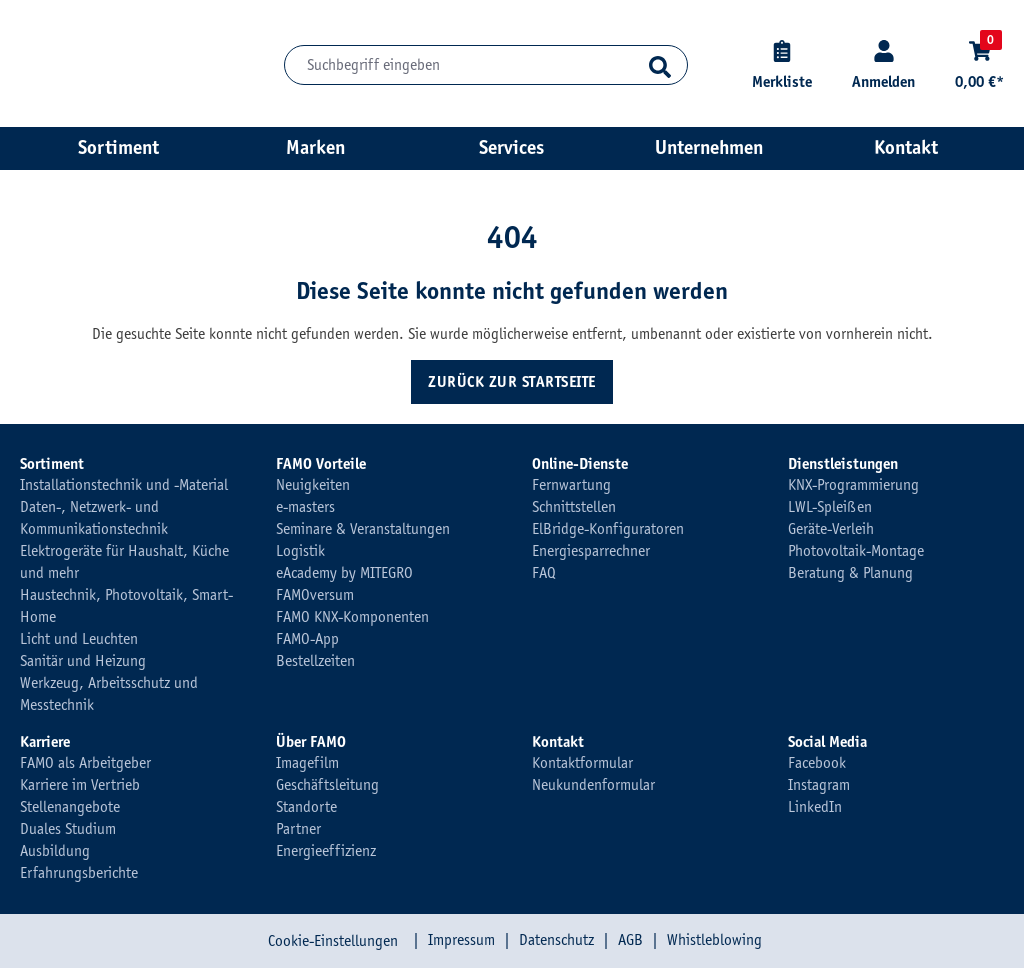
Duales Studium (68, 829)
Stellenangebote (70, 807)
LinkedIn (815, 807)
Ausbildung (55, 851)
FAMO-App (307, 639)
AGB (630, 940)
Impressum (461, 940)
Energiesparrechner (591, 551)
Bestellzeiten (315, 661)
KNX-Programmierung (853, 485)
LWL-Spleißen (830, 507)
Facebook (817, 763)
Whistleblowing (714, 940)
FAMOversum (315, 595)
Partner (298, 829)
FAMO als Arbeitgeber (85, 763)
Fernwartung (571, 485)
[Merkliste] (782, 65)
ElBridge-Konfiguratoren (608, 529)
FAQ (544, 573)
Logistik (300, 551)
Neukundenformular (593, 785)
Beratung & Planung (850, 573)
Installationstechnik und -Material (124, 485)
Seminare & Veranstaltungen (363, 529)
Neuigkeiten (313, 485)
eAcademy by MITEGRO (344, 573)
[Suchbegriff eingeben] (486, 65)
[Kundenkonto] (883, 65)
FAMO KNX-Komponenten (352, 617)
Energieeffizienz (326, 851)
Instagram (819, 785)
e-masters (305, 507)
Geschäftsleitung (327, 785)
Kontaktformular (582, 763)
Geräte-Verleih (831, 529)
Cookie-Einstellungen (333, 941)
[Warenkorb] (979, 65)
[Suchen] (659, 65)
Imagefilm (307, 763)
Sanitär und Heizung (83, 661)
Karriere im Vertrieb (80, 785)
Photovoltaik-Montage (856, 551)
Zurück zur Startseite (512, 382)
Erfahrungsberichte (79, 873)
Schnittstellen (574, 507)
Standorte (306, 807)
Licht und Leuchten (79, 639)
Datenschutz (556, 940)
